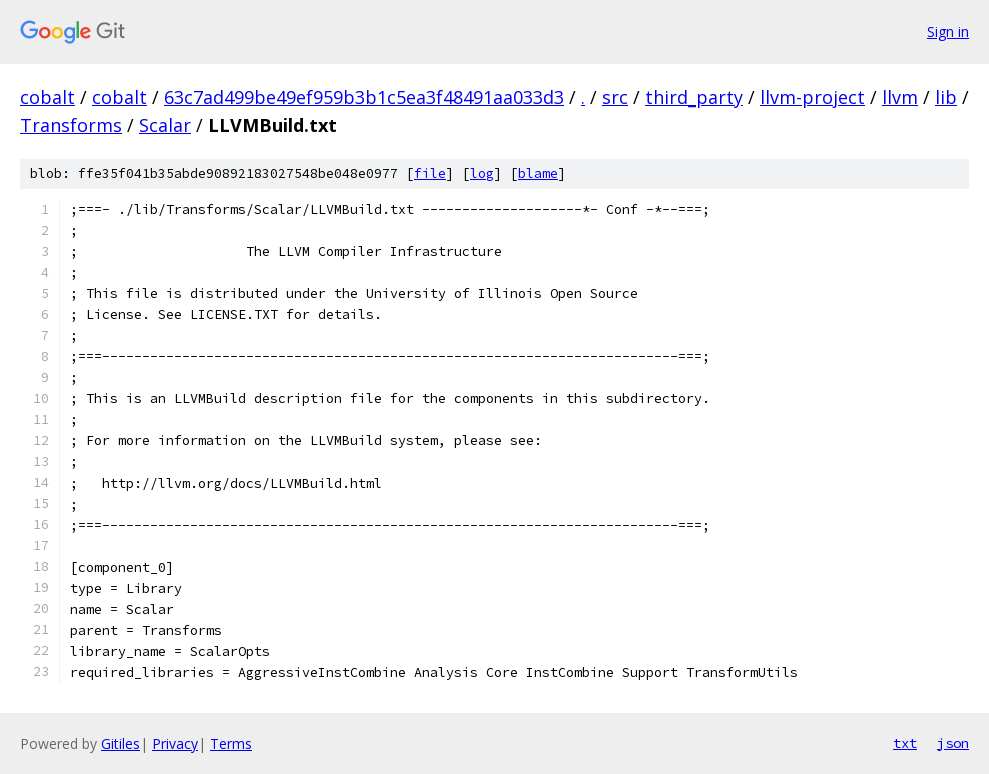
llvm (900, 97)
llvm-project (812, 97)
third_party (694, 97)
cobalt (47, 97)
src (615, 97)
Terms (231, 743)
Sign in (948, 31)
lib (946, 97)
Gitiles (120, 743)
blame (538, 173)
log (482, 173)
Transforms (71, 125)
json (953, 743)
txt (905, 743)
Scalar (165, 125)
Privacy (175, 743)
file (430, 173)
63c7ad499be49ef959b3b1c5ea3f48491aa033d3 (364, 97)
